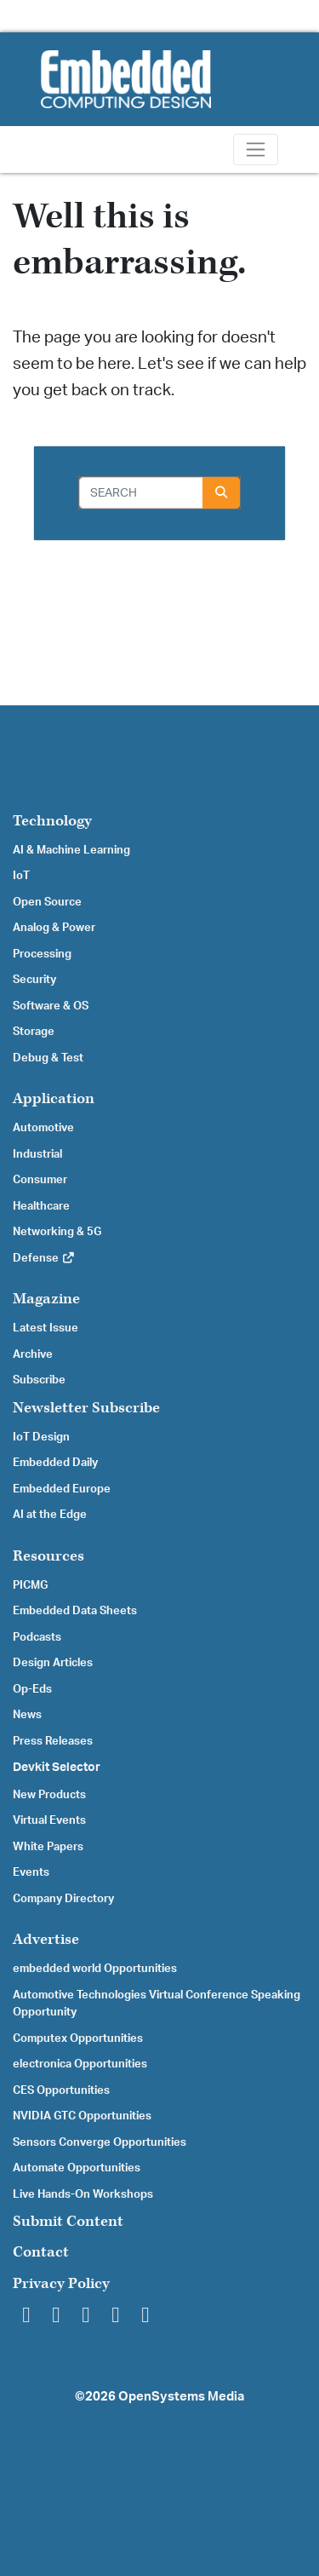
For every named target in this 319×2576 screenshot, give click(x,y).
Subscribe (39, 1380)
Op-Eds (32, 1689)
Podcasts (37, 1637)
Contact (41, 2252)
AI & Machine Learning (71, 850)
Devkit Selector (56, 1768)
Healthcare (41, 1206)
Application (53, 1098)
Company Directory (63, 1899)
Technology (52, 821)
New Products (49, 1795)
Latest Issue (45, 1328)
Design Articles (53, 1663)
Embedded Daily (55, 1463)
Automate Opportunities (76, 2168)
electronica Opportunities (80, 2064)
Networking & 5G (57, 1232)
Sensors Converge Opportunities (99, 2142)
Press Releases (53, 1741)
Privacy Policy (61, 2283)
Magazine (46, 1298)
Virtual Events (49, 1820)
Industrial (37, 1154)
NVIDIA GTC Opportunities (82, 2116)
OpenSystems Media (181, 2396)
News (27, 1715)
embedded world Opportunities (95, 1969)
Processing (42, 954)
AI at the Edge (50, 1514)
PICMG (30, 1585)
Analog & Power (54, 928)
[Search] (141, 493)
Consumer (40, 1180)
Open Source (47, 902)
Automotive (43, 1128)
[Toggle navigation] (255, 149)
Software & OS (50, 1006)
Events (31, 1872)
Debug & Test (48, 1058)
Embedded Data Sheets (75, 1611)
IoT (21, 876)
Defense (44, 1258)
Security (34, 980)
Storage (33, 1031)
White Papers (48, 1847)
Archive (33, 1354)
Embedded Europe (62, 1489)
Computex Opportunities (78, 2038)
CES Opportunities (61, 2090)
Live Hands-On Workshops (83, 2194)
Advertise (46, 1939)
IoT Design (41, 1437)
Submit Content (68, 2221)
